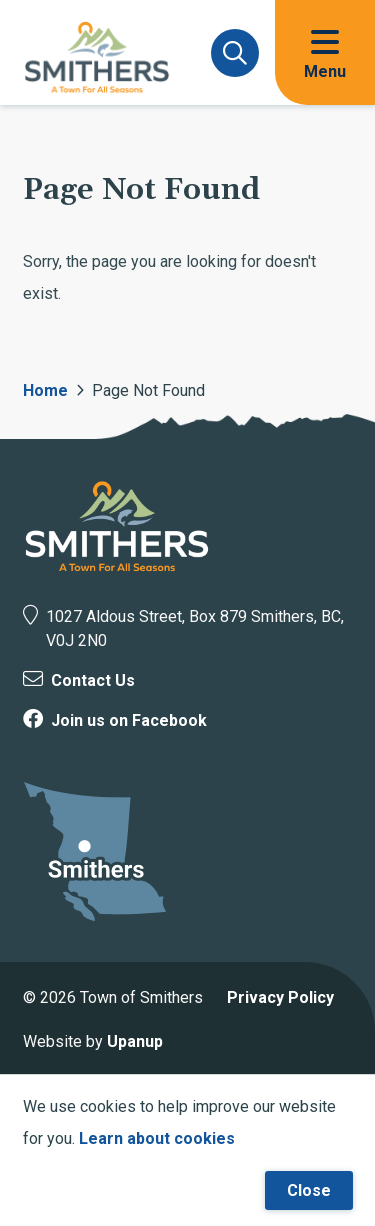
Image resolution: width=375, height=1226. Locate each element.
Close (309, 1190)
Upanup (135, 1041)
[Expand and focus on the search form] (235, 53)
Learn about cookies (157, 1138)
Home (45, 390)
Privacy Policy (280, 997)
